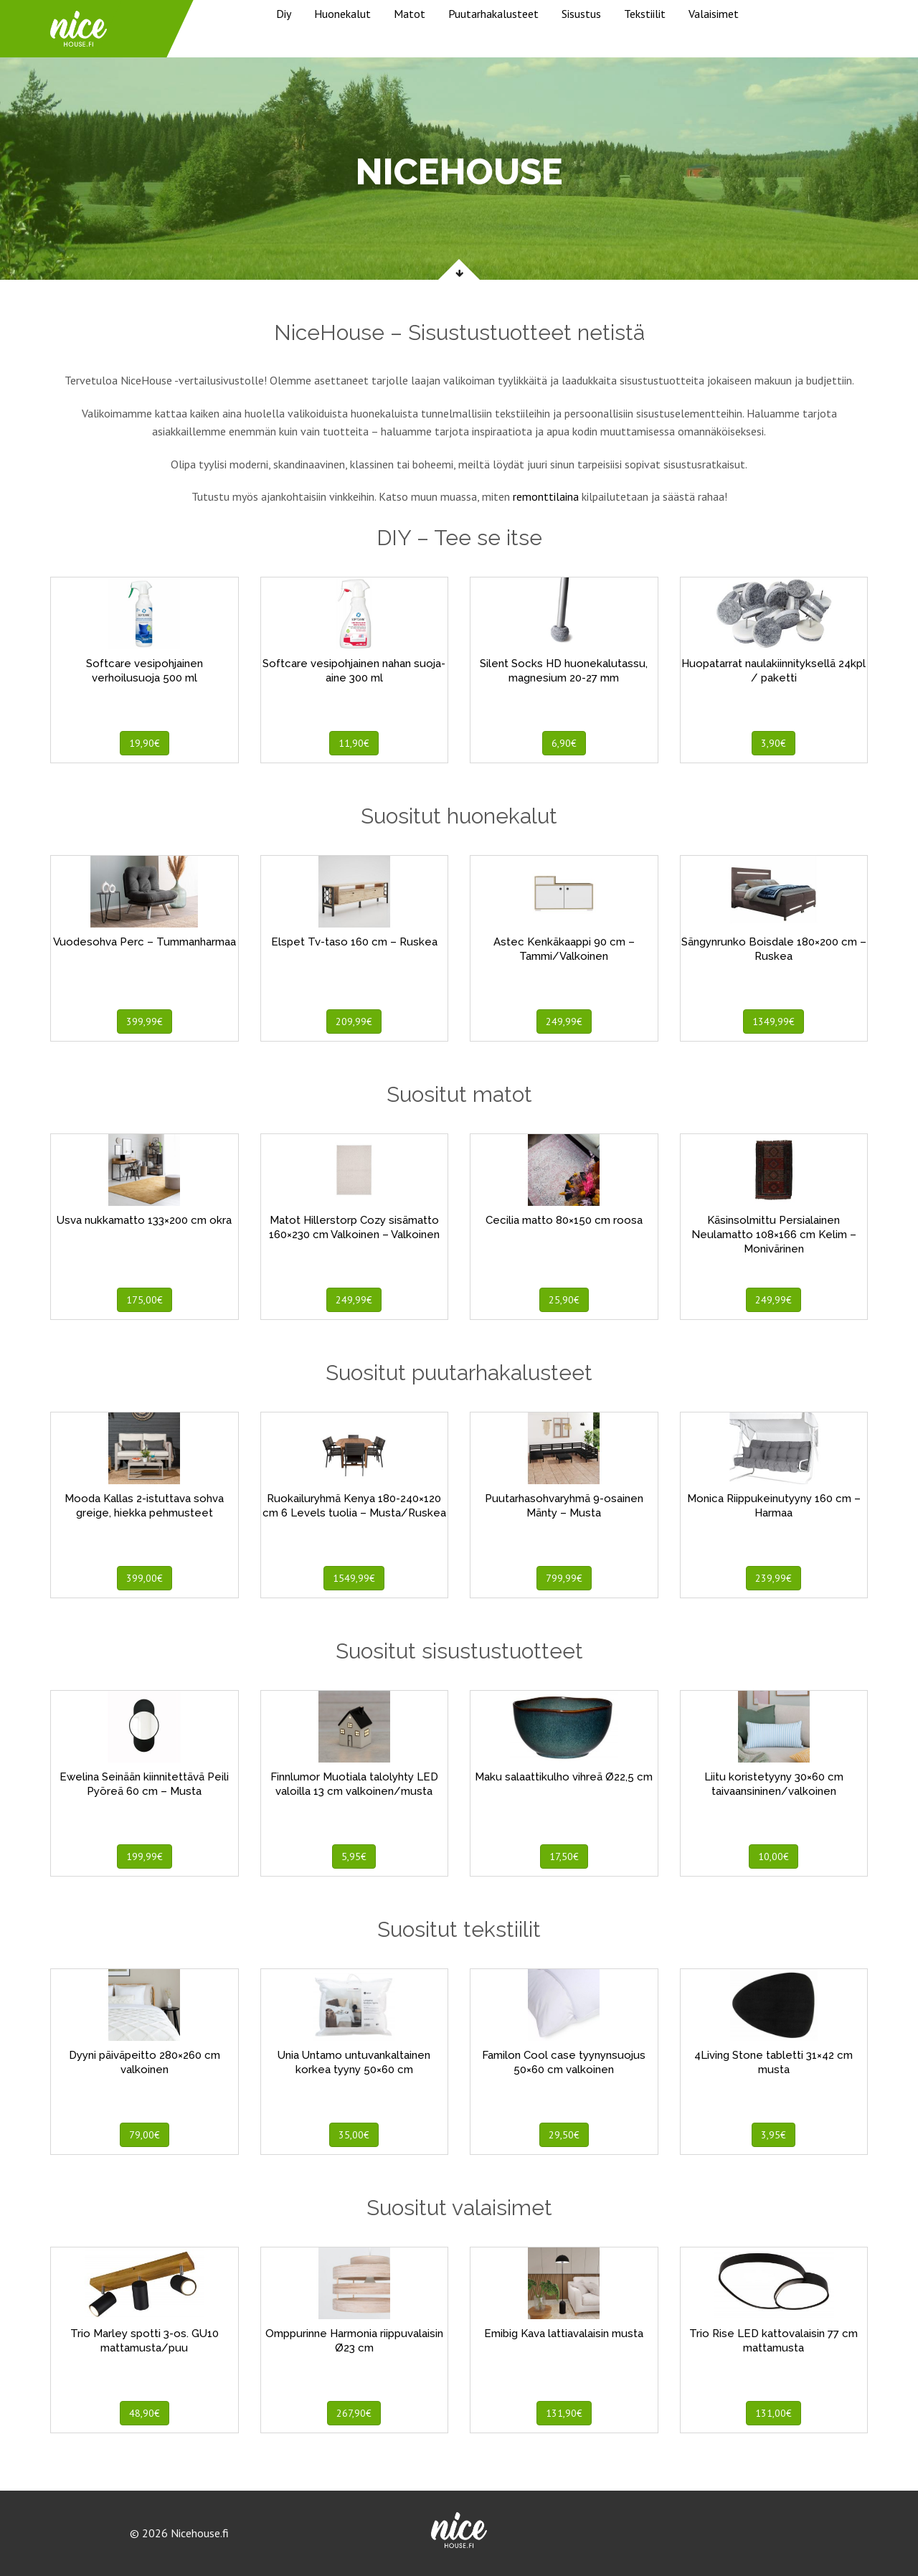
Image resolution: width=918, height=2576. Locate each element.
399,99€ (144, 1021)
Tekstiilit (645, 13)
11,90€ (354, 743)
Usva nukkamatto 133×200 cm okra (144, 1220)
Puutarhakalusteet (493, 13)
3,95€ (773, 2134)
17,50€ (564, 1856)
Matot (409, 13)
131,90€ (564, 2413)
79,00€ (144, 2134)
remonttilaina (546, 496)
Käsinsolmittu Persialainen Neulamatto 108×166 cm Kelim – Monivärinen (773, 1234)
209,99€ (354, 1021)
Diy (283, 13)
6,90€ (564, 743)
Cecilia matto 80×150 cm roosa (564, 1220)
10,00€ (773, 1856)
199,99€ (144, 1856)
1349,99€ (773, 1021)
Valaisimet (713, 13)
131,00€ (773, 2413)
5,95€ (353, 1856)
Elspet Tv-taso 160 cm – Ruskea (354, 941)
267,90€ (354, 2413)
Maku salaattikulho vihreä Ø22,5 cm (564, 1776)
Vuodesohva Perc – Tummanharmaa (144, 941)
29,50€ (564, 2134)
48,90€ (144, 2413)
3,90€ (773, 743)
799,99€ (564, 1578)
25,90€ (564, 1299)
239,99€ (773, 1578)
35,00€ (354, 2134)
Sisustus (581, 13)
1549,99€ (354, 1578)
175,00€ (144, 1299)
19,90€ (144, 743)
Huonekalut (342, 13)
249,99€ (564, 1021)
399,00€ (144, 1578)
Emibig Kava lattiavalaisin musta (563, 2333)
